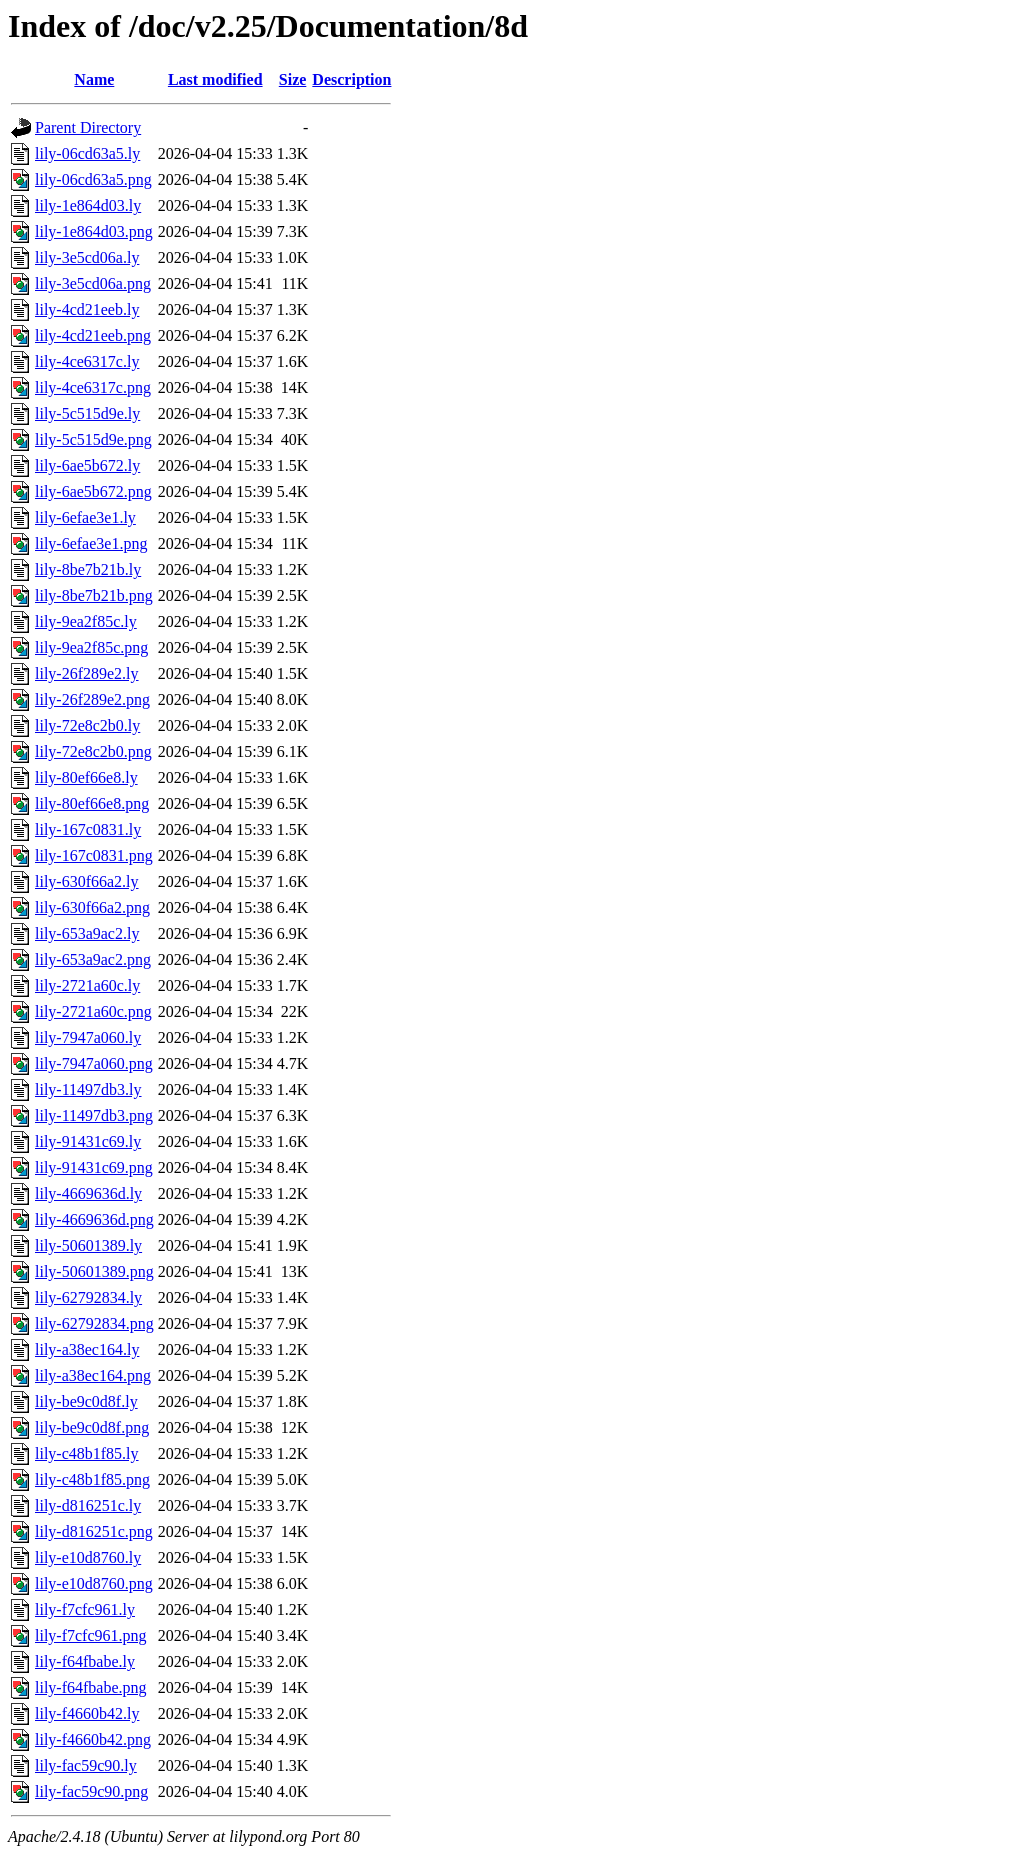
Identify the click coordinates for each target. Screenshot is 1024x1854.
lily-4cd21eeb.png (93, 335)
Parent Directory (88, 127)
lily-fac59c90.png (91, 1791)
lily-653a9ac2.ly (87, 933)
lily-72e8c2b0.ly (87, 725)
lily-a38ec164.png (93, 1375)
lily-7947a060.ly (88, 1037)
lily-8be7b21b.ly (88, 569)
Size (293, 79)
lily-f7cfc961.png (91, 1635)
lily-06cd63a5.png (93, 179)
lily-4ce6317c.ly (87, 361)
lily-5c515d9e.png (93, 439)
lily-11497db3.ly (88, 1089)
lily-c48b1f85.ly (87, 1453)
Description (351, 79)
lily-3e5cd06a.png (93, 283)
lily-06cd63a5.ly (87, 153)
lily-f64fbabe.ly (85, 1661)
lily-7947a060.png (94, 1063)
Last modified (215, 79)
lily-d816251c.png (94, 1531)
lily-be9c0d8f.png (92, 1427)
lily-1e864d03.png (94, 231)
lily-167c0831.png (94, 855)
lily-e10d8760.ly (88, 1557)
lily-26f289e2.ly (87, 673)
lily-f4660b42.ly (87, 1713)
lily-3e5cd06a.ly (87, 257)
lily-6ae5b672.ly (87, 465)
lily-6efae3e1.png (91, 543)
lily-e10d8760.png (94, 1583)
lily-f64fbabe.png (91, 1687)
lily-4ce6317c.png (93, 387)
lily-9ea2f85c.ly (86, 621)
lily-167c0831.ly (88, 829)
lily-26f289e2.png (92, 699)
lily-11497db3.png (94, 1115)
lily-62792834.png (94, 1323)
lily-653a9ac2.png (93, 959)
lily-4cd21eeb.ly (87, 309)
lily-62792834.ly (88, 1297)
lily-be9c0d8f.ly (86, 1401)
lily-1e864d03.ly (88, 205)
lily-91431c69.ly (88, 1141)
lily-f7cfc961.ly (85, 1609)
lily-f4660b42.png (93, 1739)
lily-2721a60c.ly (87, 985)
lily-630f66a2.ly (87, 881)
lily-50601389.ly (88, 1245)
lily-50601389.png (94, 1271)
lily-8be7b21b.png (94, 595)
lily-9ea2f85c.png (91, 647)
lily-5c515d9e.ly (87, 413)
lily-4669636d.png (94, 1219)
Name (94, 79)
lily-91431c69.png (94, 1167)
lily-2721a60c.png (93, 1011)
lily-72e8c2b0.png (93, 751)
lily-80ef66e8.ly (86, 777)
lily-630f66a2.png (92, 907)
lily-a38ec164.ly (87, 1349)
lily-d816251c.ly (88, 1505)
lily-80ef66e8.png (92, 803)
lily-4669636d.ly (88, 1193)
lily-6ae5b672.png (93, 491)
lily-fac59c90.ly (86, 1765)
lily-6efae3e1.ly (85, 517)
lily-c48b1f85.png (92, 1479)
